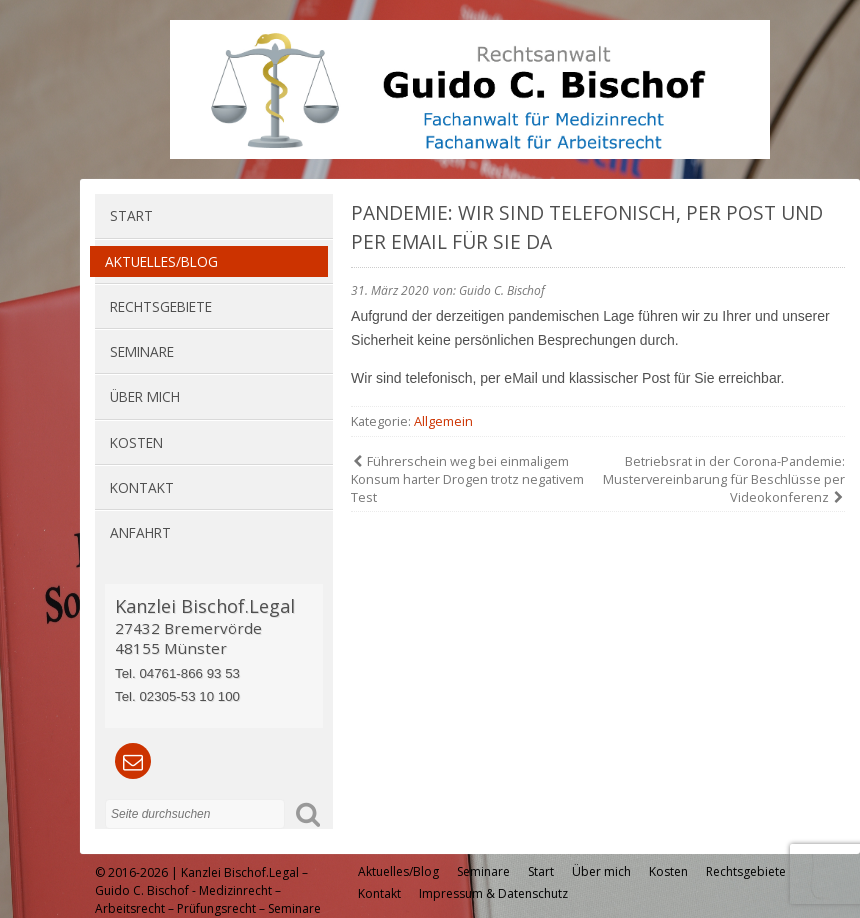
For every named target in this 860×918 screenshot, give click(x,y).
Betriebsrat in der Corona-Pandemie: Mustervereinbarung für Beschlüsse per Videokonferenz (724, 479)
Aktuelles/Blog (161, 261)
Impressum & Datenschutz (493, 893)
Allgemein (443, 421)
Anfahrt (140, 532)
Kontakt (142, 487)
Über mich (145, 396)
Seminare (142, 351)
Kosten (136, 442)
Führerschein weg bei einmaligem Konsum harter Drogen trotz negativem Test (467, 479)
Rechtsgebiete (161, 306)
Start (131, 215)
